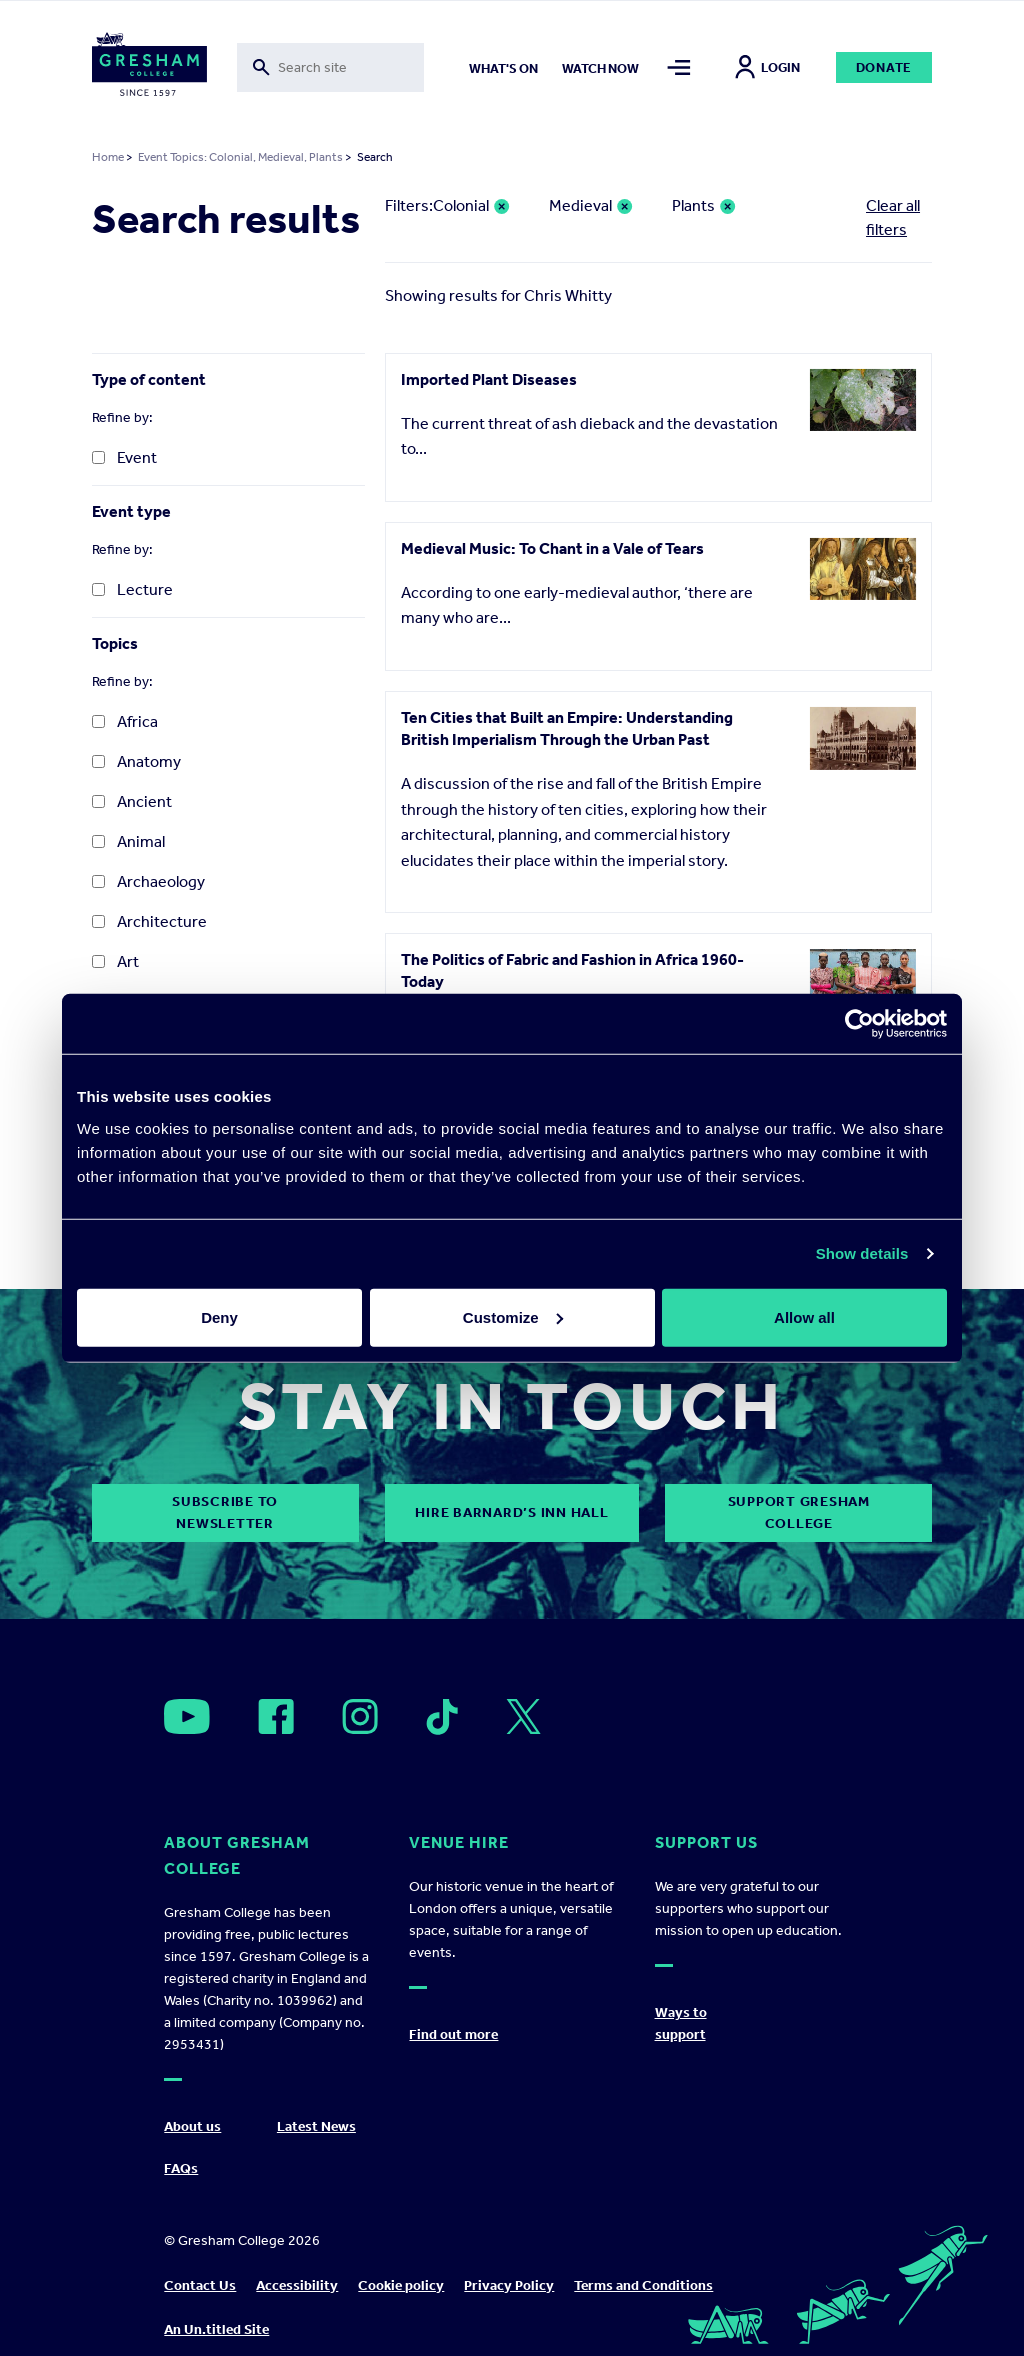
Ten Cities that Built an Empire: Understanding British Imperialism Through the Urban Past (567, 728)
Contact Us (200, 2285)
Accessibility (297, 2285)
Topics (115, 643)
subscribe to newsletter (225, 1512)
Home (108, 157)
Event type (131, 511)
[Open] (187, 1716)
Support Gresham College (799, 1512)
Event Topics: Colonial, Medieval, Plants (240, 157)
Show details (862, 1253)
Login (767, 67)
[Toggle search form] (331, 67)
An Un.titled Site (216, 2329)
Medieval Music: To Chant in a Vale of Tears (552, 548)
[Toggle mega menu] (679, 67)
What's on (503, 68)
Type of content (149, 379)
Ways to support (681, 2023)
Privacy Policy (509, 2285)
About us (192, 2126)
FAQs (181, 2168)
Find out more (453, 2034)
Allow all (804, 1316)
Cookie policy (401, 2285)
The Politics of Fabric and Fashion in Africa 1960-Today (572, 970)
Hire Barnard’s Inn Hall (511, 1512)
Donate (884, 67)
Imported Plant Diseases (489, 379)
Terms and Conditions (643, 2285)
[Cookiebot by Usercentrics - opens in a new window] (859, 1024)
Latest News (316, 2126)
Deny (219, 1316)
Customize (513, 1316)
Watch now (600, 68)
